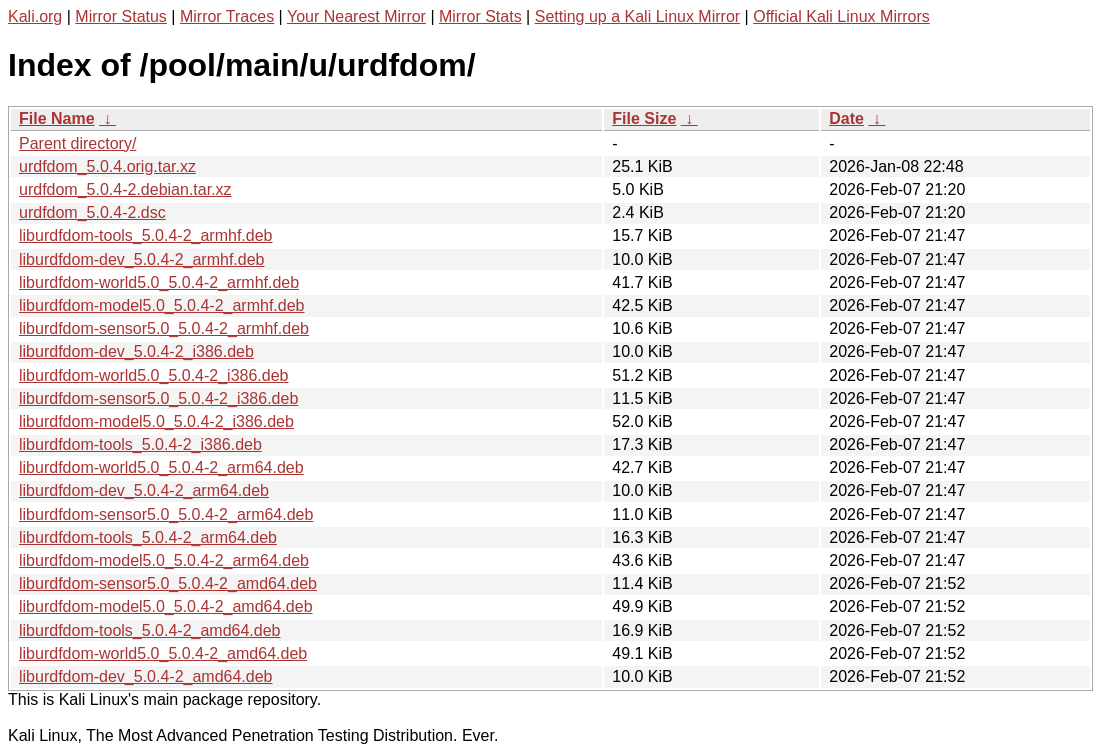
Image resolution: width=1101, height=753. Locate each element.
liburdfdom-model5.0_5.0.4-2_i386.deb (156, 421)
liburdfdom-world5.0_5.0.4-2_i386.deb (154, 375)
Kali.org (35, 16)
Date (846, 118)
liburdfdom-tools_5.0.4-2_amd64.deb (150, 630)
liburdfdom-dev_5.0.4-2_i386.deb (136, 351)
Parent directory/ (77, 143)
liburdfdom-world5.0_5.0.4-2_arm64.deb (161, 467)
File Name (57, 118)
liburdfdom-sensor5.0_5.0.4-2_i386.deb (158, 398)
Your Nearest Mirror (356, 16)
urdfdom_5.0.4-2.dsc (92, 212)
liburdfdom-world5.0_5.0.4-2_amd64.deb (163, 653)
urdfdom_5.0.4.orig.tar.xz (107, 166)
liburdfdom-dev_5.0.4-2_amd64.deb (146, 676)
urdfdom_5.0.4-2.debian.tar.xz (125, 189)
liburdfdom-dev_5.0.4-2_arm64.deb (144, 490)
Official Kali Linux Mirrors (841, 16)
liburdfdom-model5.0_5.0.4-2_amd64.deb (166, 606)
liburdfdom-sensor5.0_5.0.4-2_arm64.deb (166, 514)
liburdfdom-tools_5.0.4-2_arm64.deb (148, 537)
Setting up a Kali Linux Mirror (637, 16)
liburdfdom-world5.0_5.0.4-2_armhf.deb (159, 282)
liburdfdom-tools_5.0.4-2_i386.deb (140, 444)
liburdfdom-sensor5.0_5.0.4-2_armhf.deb (164, 328)
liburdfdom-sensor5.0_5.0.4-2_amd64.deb (168, 583)
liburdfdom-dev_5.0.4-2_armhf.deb (141, 259)
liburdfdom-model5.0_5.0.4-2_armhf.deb (162, 305)
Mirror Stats (480, 16)
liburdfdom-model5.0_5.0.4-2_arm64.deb (164, 560)
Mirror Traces (227, 16)
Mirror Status (121, 16)
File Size (644, 118)
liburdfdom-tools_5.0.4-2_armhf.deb (145, 235)
